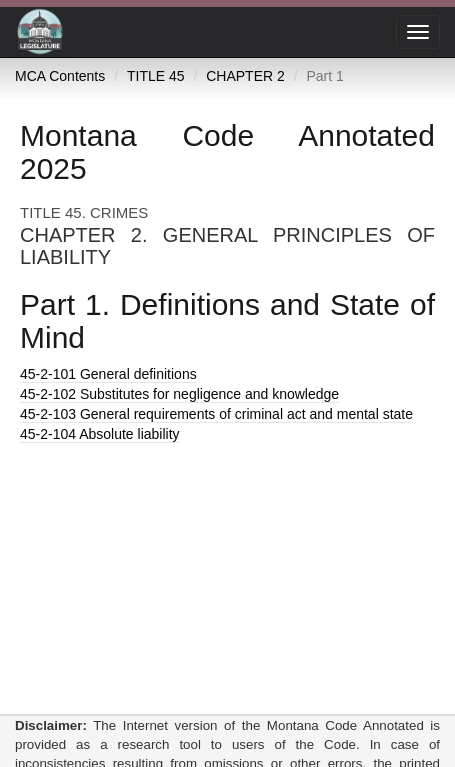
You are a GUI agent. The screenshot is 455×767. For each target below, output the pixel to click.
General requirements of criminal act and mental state (216, 414)
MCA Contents (60, 76)
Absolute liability (100, 434)
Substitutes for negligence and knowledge (179, 394)
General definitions (108, 374)
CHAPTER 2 (245, 76)
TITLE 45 (156, 76)
